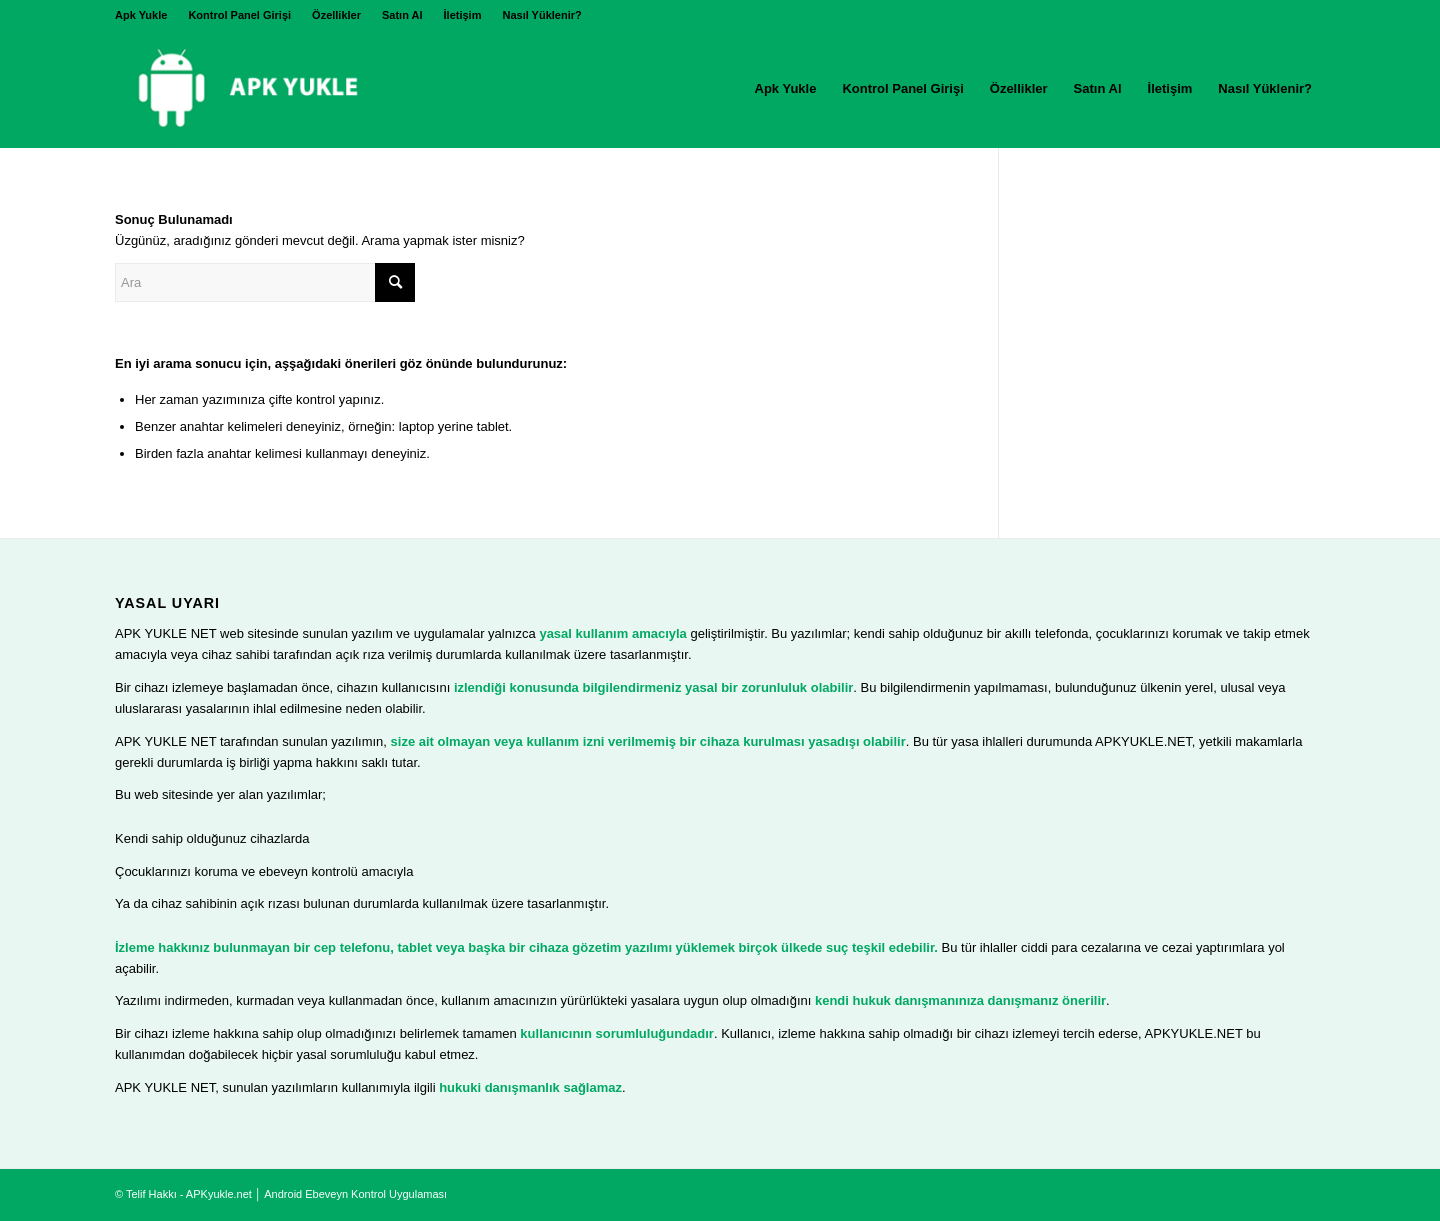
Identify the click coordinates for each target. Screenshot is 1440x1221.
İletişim (463, 15)
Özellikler (336, 15)
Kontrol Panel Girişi (239, 15)
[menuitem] (146, 15)
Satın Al (402, 15)
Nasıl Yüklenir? (541, 15)
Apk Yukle (141, 15)
